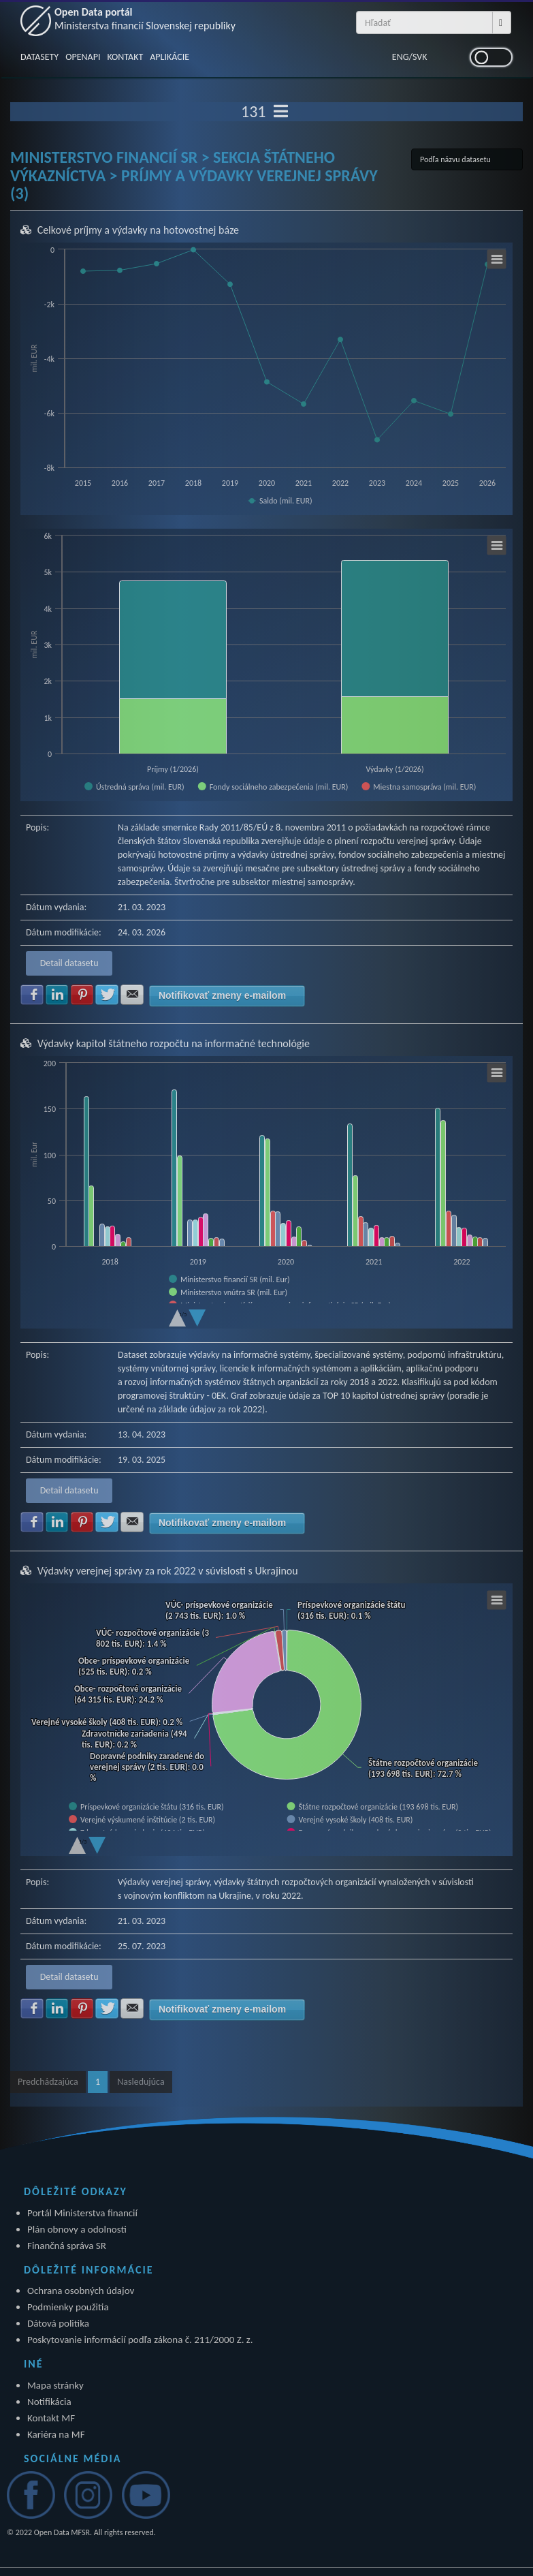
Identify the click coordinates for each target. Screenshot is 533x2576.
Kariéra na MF (56, 2434)
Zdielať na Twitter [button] (106, 994)
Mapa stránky (55, 2385)
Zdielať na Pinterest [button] (82, 994)
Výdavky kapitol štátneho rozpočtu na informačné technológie (173, 1043)
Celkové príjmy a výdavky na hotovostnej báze (138, 229)
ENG (400, 57)
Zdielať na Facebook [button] (32, 994)
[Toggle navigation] (281, 111)
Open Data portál (145, 18)
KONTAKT (125, 57)
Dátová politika (58, 2323)
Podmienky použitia (68, 2307)
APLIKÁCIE (169, 57)
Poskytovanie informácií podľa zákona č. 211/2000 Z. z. (140, 2339)
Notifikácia (49, 2401)
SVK (420, 57)
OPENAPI (82, 57)
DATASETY (39, 57)
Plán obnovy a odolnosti (77, 2229)
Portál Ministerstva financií (82, 2213)
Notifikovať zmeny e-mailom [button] (222, 995)
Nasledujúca (140, 2082)
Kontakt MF (51, 2418)
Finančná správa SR (66, 2245)
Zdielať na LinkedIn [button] (57, 994)
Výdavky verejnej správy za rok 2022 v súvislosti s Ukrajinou (167, 1570)
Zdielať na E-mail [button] (132, 994)
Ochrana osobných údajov (80, 2290)
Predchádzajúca (48, 2082)
